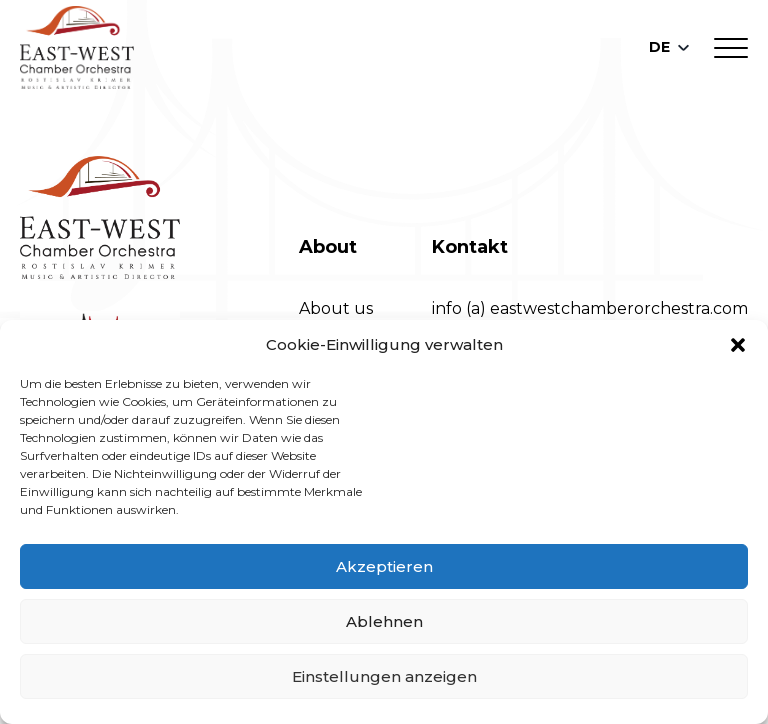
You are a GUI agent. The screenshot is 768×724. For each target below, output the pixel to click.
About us (336, 308)
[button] (738, 345)
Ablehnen (384, 621)
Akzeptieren (384, 566)
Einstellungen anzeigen (384, 676)
